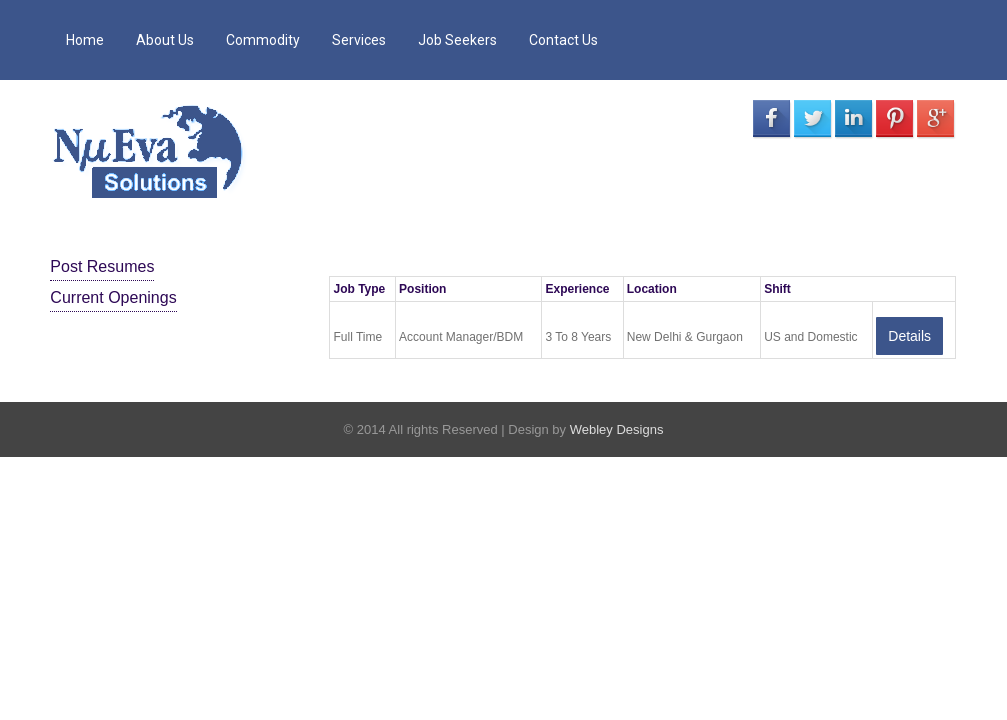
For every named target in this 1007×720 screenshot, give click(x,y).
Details (909, 336)
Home (85, 40)
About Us (165, 40)
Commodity (263, 40)
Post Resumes (102, 266)
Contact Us (563, 40)
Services (359, 40)
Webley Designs (617, 429)
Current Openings (113, 297)
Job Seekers (457, 40)
